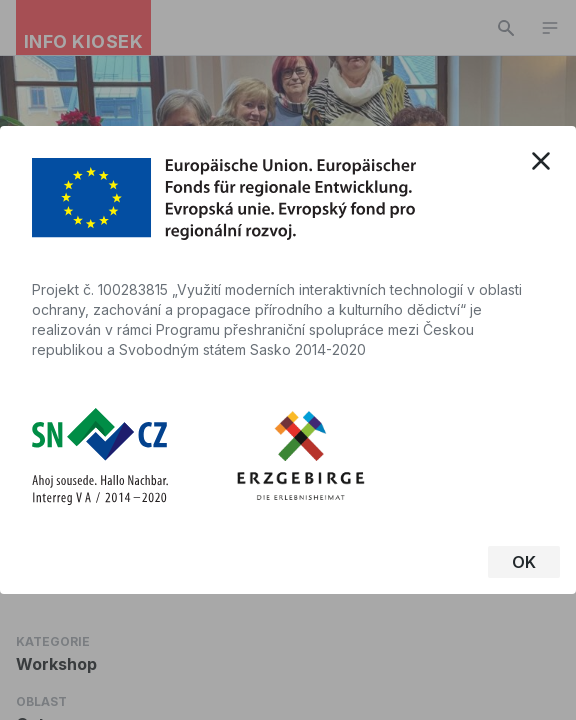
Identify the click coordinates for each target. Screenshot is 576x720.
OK (524, 562)
